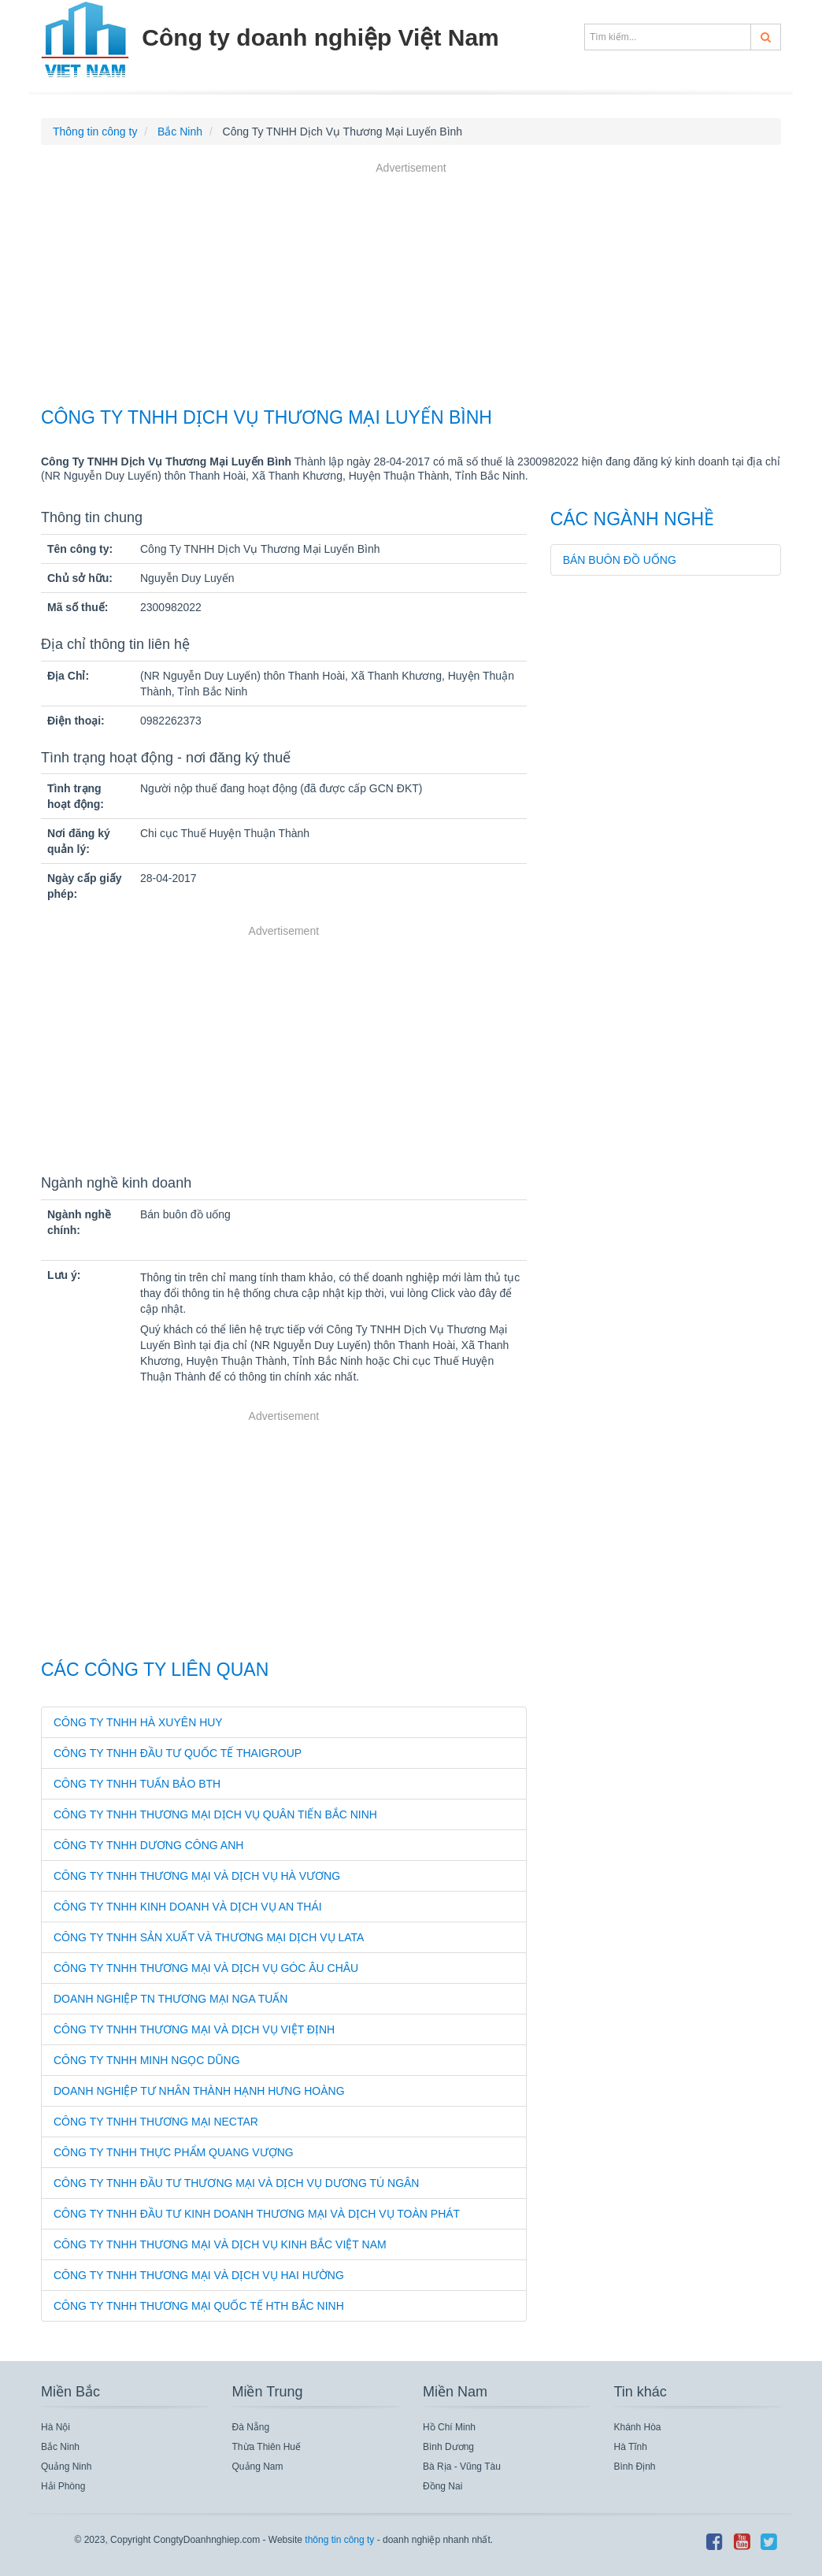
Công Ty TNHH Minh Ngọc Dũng (147, 2060)
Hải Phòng (63, 2486)
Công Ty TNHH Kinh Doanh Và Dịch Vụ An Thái (188, 1906)
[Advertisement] (411, 286)
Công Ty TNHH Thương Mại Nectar (156, 2121)
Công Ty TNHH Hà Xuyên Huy (138, 1722)
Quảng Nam (257, 2466)
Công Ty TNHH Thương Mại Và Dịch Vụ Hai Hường (199, 2275)
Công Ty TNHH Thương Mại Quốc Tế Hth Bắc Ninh (199, 2306)
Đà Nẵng (251, 2427)
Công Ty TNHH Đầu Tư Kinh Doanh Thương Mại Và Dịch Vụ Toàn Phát (257, 2213)
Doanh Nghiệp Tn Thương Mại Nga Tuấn (170, 1998)
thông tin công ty (339, 2539)
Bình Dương (448, 2446)
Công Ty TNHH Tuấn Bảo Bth (137, 1783)
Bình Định (635, 2466)
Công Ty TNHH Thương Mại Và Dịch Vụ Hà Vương (197, 1876)
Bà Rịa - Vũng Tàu (462, 2466)
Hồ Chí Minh (449, 2427)
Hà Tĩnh (630, 2446)
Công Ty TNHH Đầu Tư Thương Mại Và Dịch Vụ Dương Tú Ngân (236, 2183)
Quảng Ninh (66, 2466)
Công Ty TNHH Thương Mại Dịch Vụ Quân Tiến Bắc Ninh (215, 1814)
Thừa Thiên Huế (267, 2446)
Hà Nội (55, 2427)
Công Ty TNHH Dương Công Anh (148, 1845)
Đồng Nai (442, 2486)
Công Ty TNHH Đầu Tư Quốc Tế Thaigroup (178, 1753)
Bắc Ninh (60, 2446)
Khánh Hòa (637, 2427)
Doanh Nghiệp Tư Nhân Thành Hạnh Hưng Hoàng (199, 2091)
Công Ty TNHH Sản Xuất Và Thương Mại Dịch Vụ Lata (209, 1937)
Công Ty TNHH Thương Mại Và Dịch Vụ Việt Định (194, 2029)
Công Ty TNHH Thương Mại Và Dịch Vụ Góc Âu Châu (206, 1968)
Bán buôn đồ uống (619, 560)
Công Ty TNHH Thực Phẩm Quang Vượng (174, 2152)
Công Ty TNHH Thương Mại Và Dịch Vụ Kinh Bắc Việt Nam (220, 2244)
